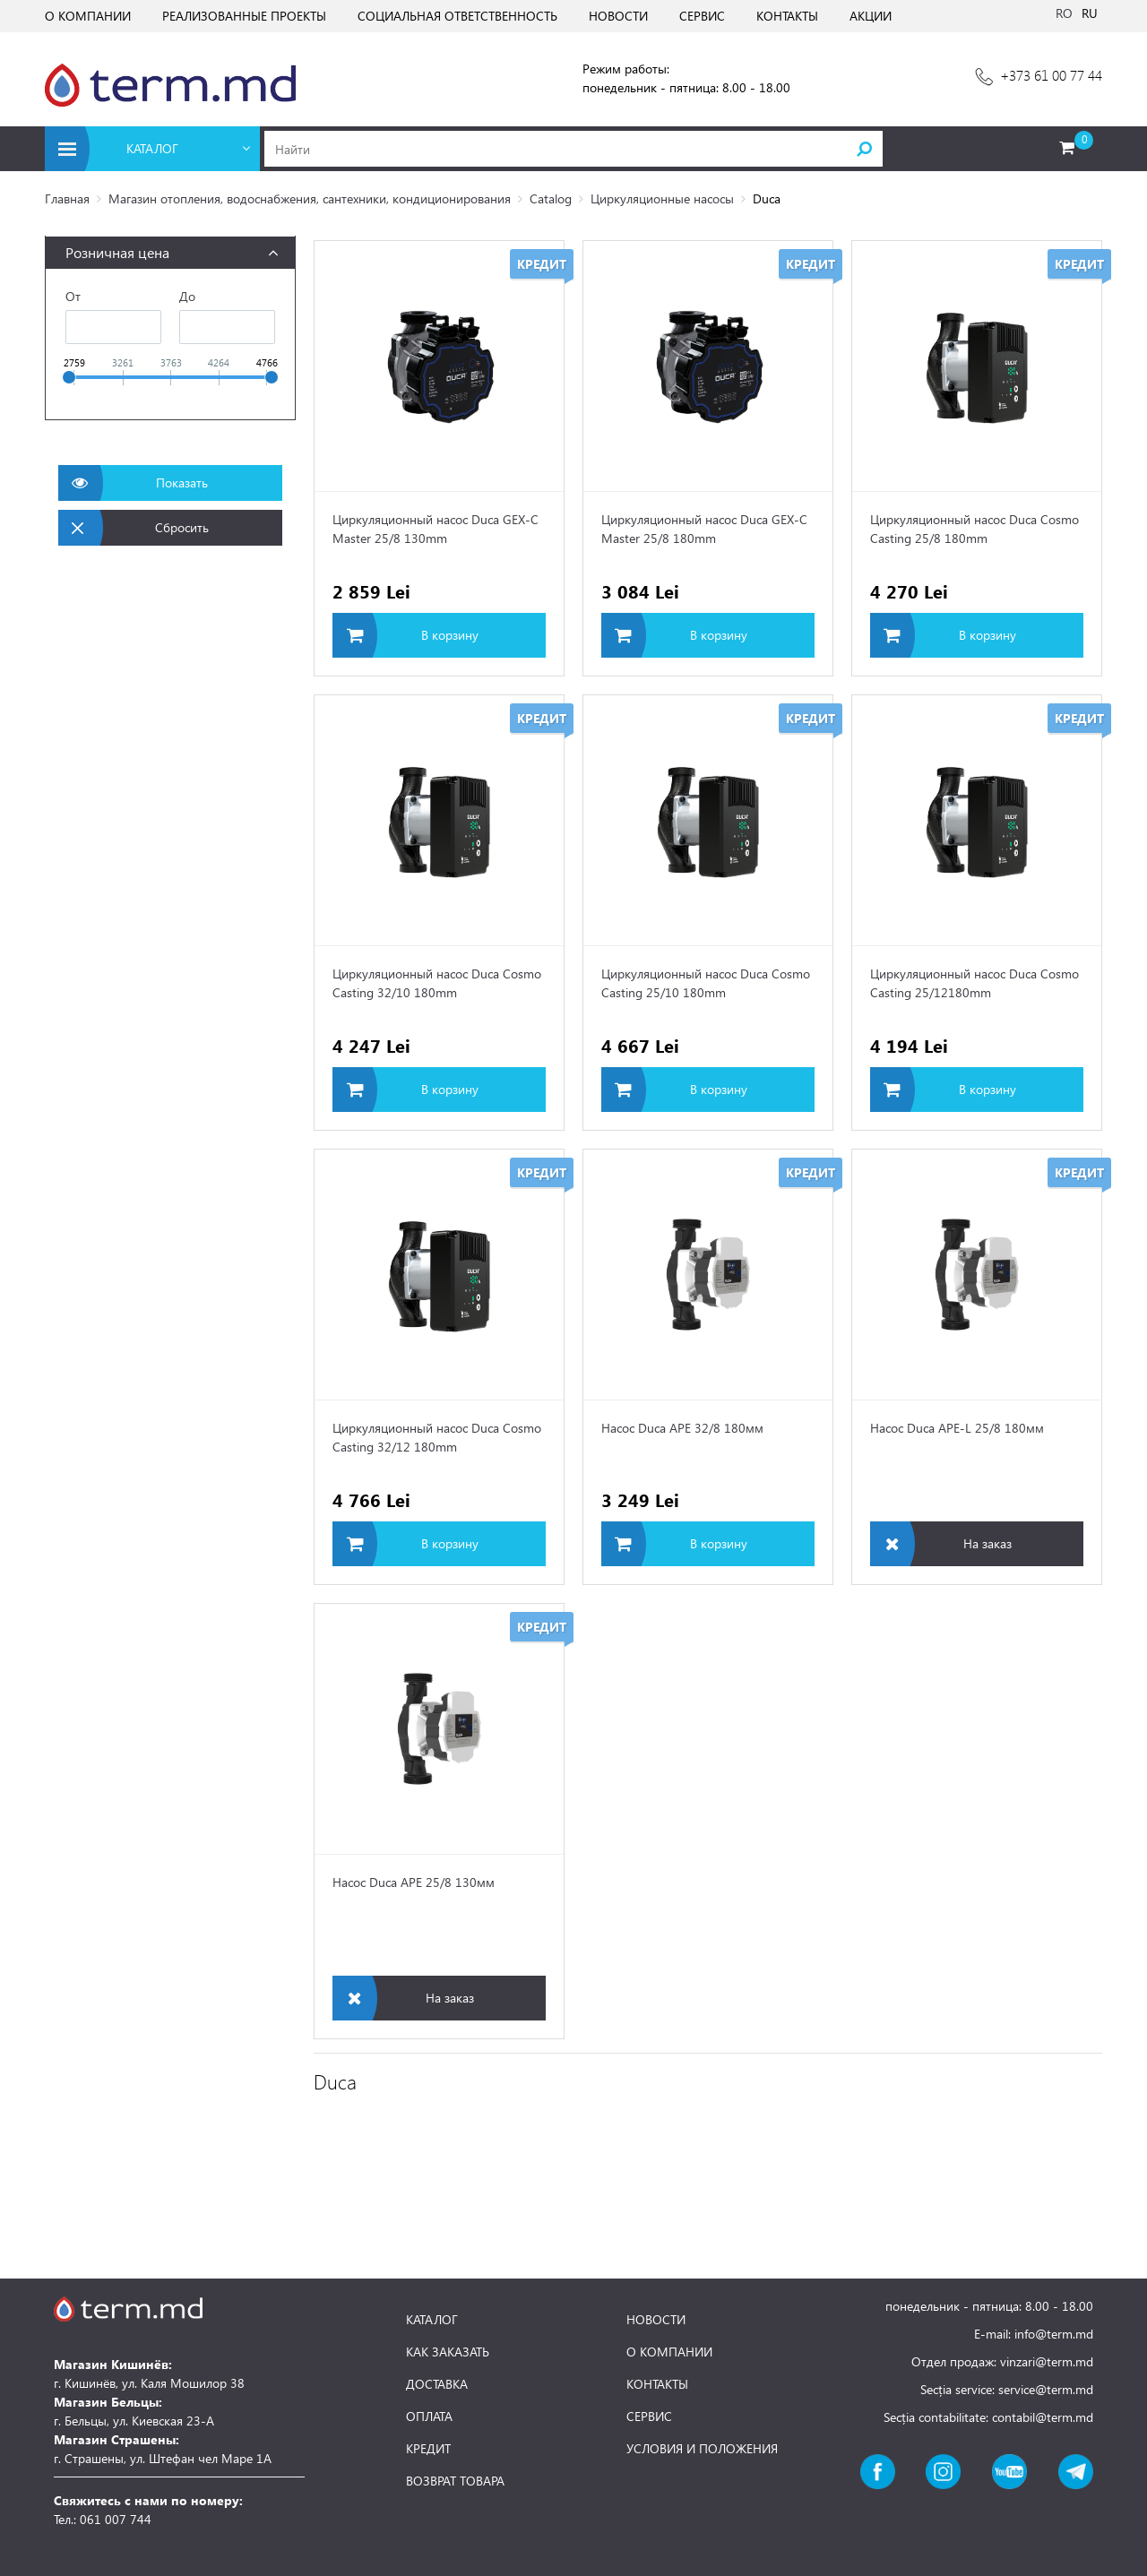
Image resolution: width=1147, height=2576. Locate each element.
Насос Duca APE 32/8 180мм (682, 1427)
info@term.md (1053, 2333)
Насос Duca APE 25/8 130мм (413, 1882)
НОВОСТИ (618, 15)
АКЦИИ (870, 15)
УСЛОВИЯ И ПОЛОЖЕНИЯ (702, 2448)
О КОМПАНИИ (88, 15)
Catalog (551, 198)
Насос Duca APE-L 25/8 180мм (957, 1427)
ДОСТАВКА (437, 2384)
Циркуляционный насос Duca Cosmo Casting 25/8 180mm (974, 529)
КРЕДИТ (428, 2448)
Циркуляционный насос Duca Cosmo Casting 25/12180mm (974, 983)
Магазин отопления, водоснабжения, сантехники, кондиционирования (309, 198)
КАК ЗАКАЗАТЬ (447, 2352)
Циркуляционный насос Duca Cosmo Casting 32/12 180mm (436, 1437)
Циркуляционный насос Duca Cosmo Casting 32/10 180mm (436, 983)
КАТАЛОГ (432, 2319)
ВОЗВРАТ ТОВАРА (455, 2481)
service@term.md (1045, 2389)
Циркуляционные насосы (662, 198)
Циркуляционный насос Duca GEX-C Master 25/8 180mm (704, 529)
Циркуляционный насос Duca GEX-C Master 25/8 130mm (435, 529)
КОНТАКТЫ (787, 15)
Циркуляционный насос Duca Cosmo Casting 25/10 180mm (705, 983)
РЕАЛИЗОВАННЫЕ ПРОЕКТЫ (244, 15)
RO (1064, 13)
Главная (67, 198)
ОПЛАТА (429, 2416)
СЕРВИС (702, 15)
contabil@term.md (1042, 2416)
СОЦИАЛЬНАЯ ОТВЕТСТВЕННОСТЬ (457, 15)
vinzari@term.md (1046, 2361)
